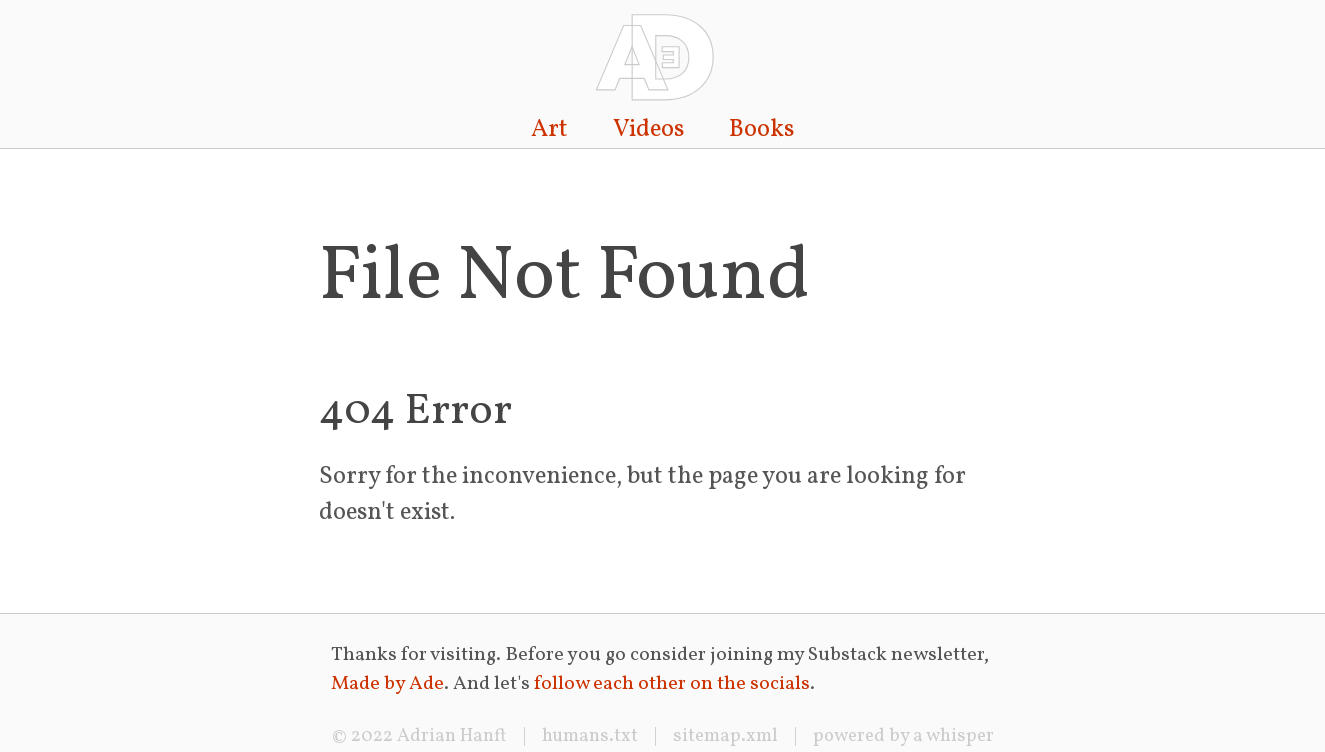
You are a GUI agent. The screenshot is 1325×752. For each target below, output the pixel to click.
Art (549, 130)
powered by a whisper (903, 736)
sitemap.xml (725, 736)
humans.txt (590, 736)
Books (761, 130)
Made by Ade (387, 684)
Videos (648, 130)
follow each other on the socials (672, 684)
